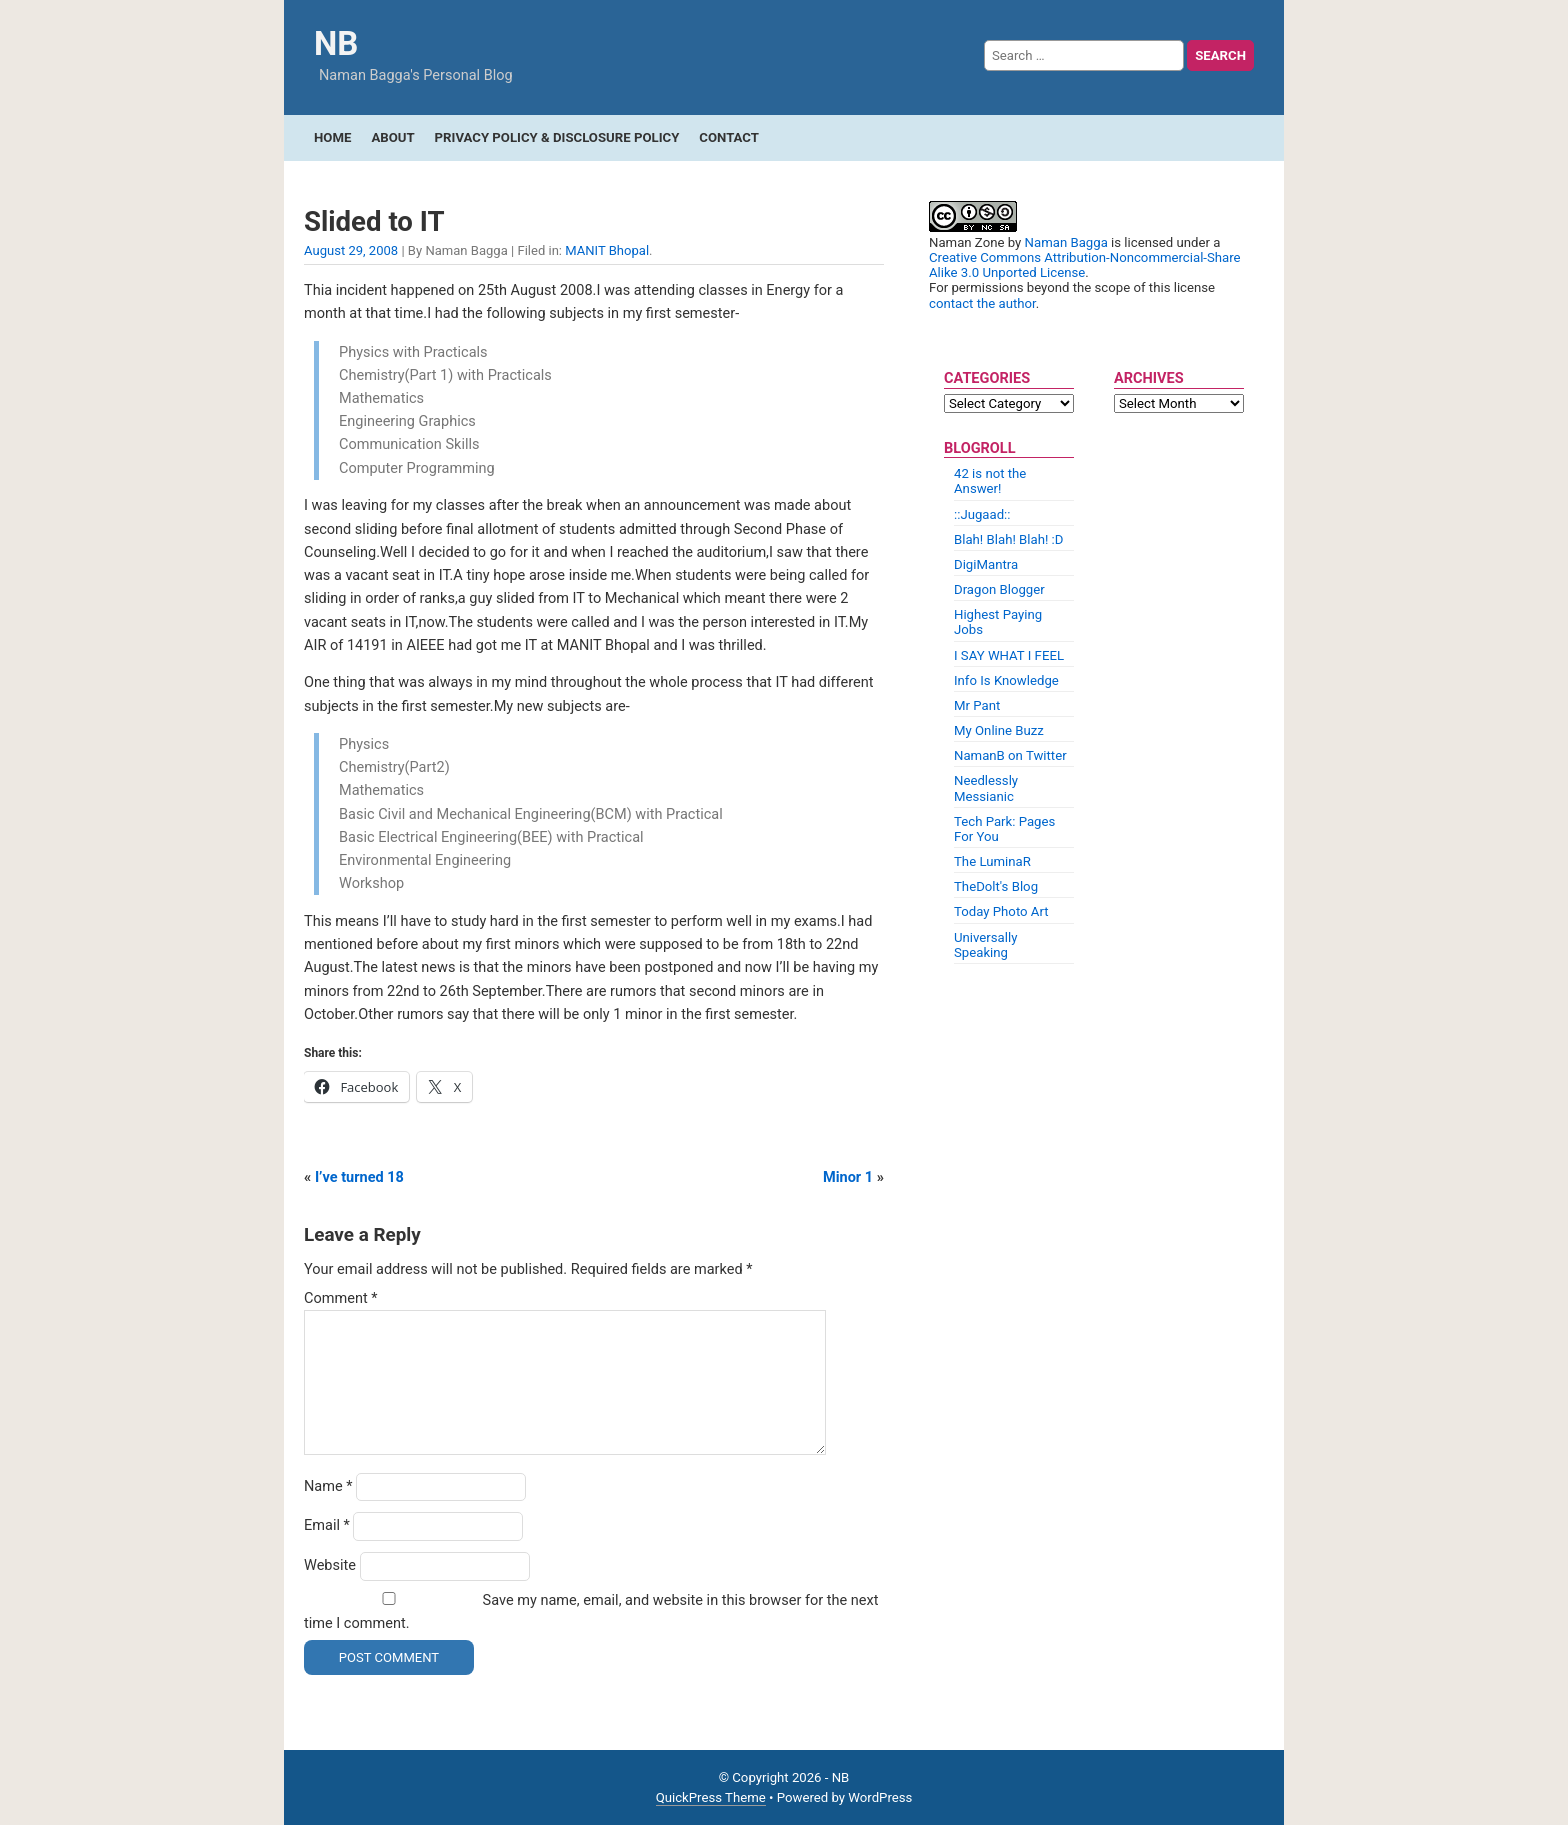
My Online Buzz (999, 730)
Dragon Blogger (999, 589)
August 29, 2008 (351, 250)
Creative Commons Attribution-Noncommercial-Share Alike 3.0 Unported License (1085, 265)
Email (327, 1525)
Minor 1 (848, 1177)
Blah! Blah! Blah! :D (1008, 539)
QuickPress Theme (711, 1797)
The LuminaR (992, 861)
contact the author (982, 303)
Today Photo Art (1001, 911)
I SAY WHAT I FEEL (1009, 655)
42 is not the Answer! (990, 481)
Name (328, 1486)
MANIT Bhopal (607, 250)
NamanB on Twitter (1010, 755)
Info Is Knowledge (1006, 680)
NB (336, 43)
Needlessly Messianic (986, 788)
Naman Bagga (1066, 242)
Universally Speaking (985, 945)
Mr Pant (977, 705)
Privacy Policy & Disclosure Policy (557, 137)
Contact (729, 137)
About (392, 137)
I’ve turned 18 (359, 1177)
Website (330, 1565)
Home (332, 137)
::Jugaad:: (982, 514)
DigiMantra (986, 564)
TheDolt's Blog (996, 886)
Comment (341, 1298)
